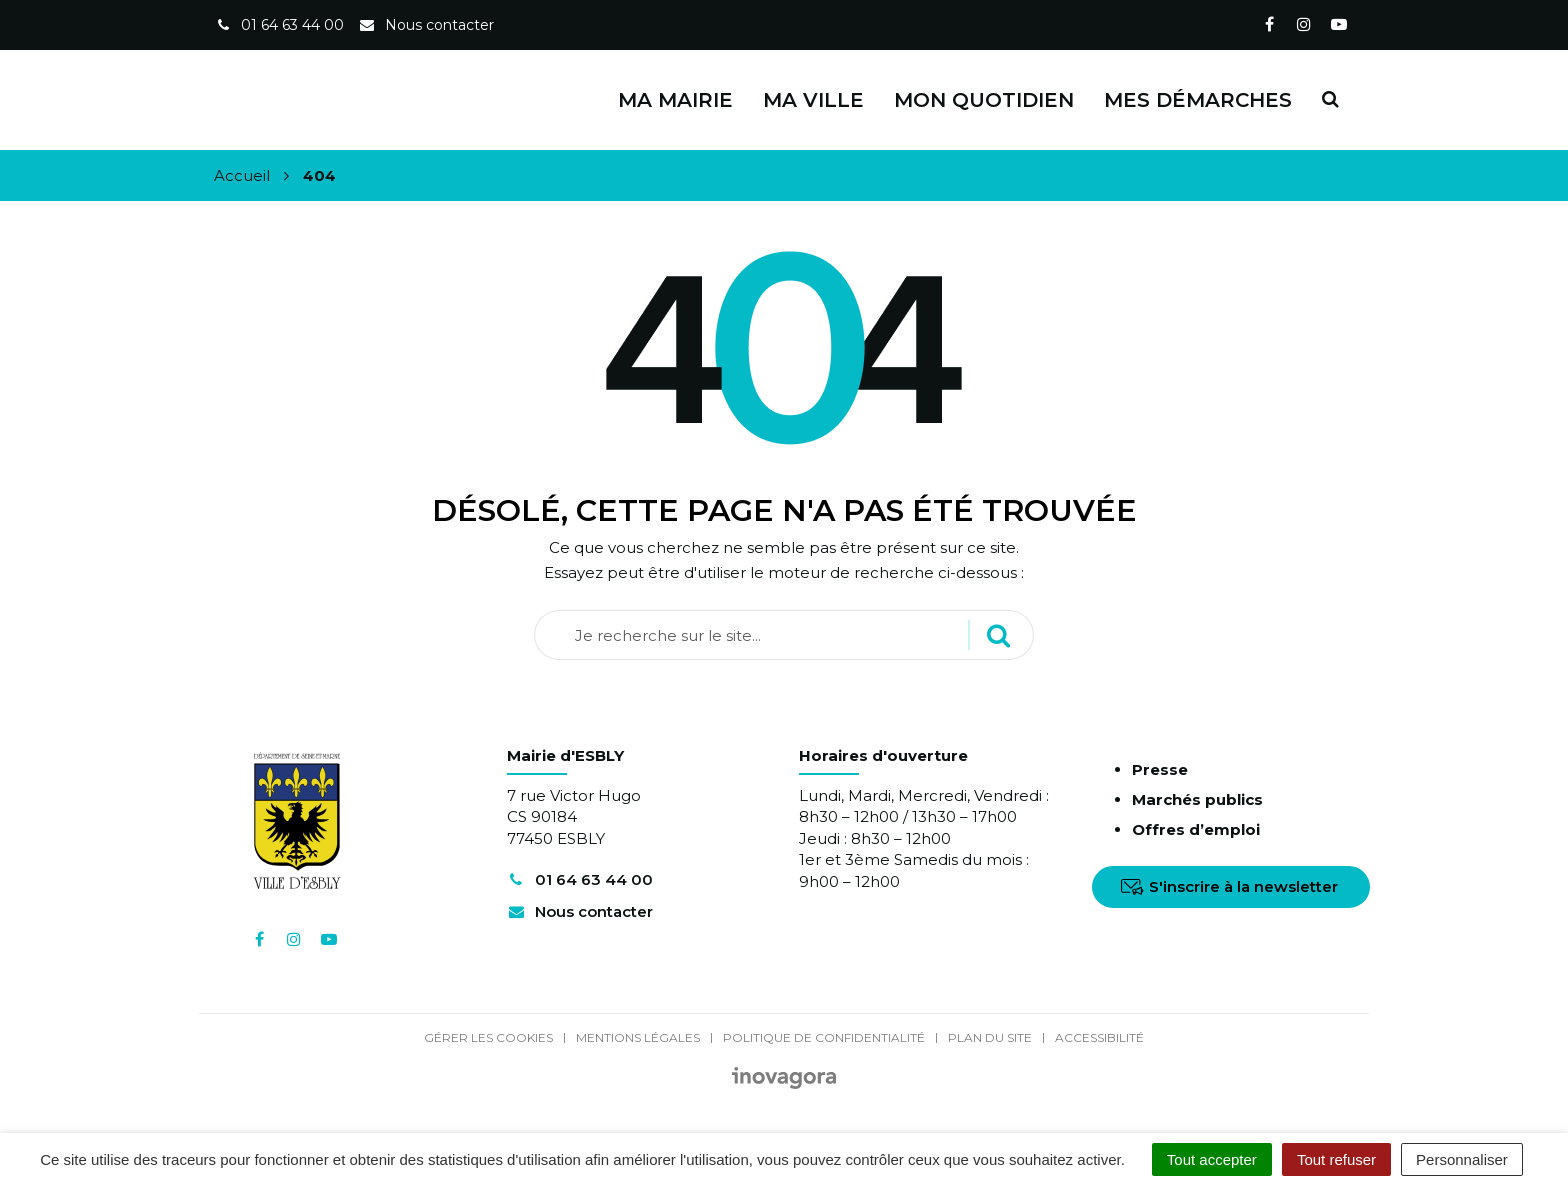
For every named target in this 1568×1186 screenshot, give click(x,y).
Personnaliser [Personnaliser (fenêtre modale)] (1462, 1159)
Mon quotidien (984, 100)
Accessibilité (1099, 1037)
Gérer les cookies (488, 1037)
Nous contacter (580, 911)
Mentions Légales (638, 1037)
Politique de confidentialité (824, 1037)
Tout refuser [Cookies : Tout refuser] (1336, 1159)
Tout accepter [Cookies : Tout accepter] (1212, 1159)
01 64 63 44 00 (580, 879)
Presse (1160, 769)
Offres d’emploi (1196, 829)
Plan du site (990, 1037)
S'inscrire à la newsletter (1229, 886)
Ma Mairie (675, 100)
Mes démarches (1198, 100)
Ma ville (813, 100)
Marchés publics (1197, 799)
